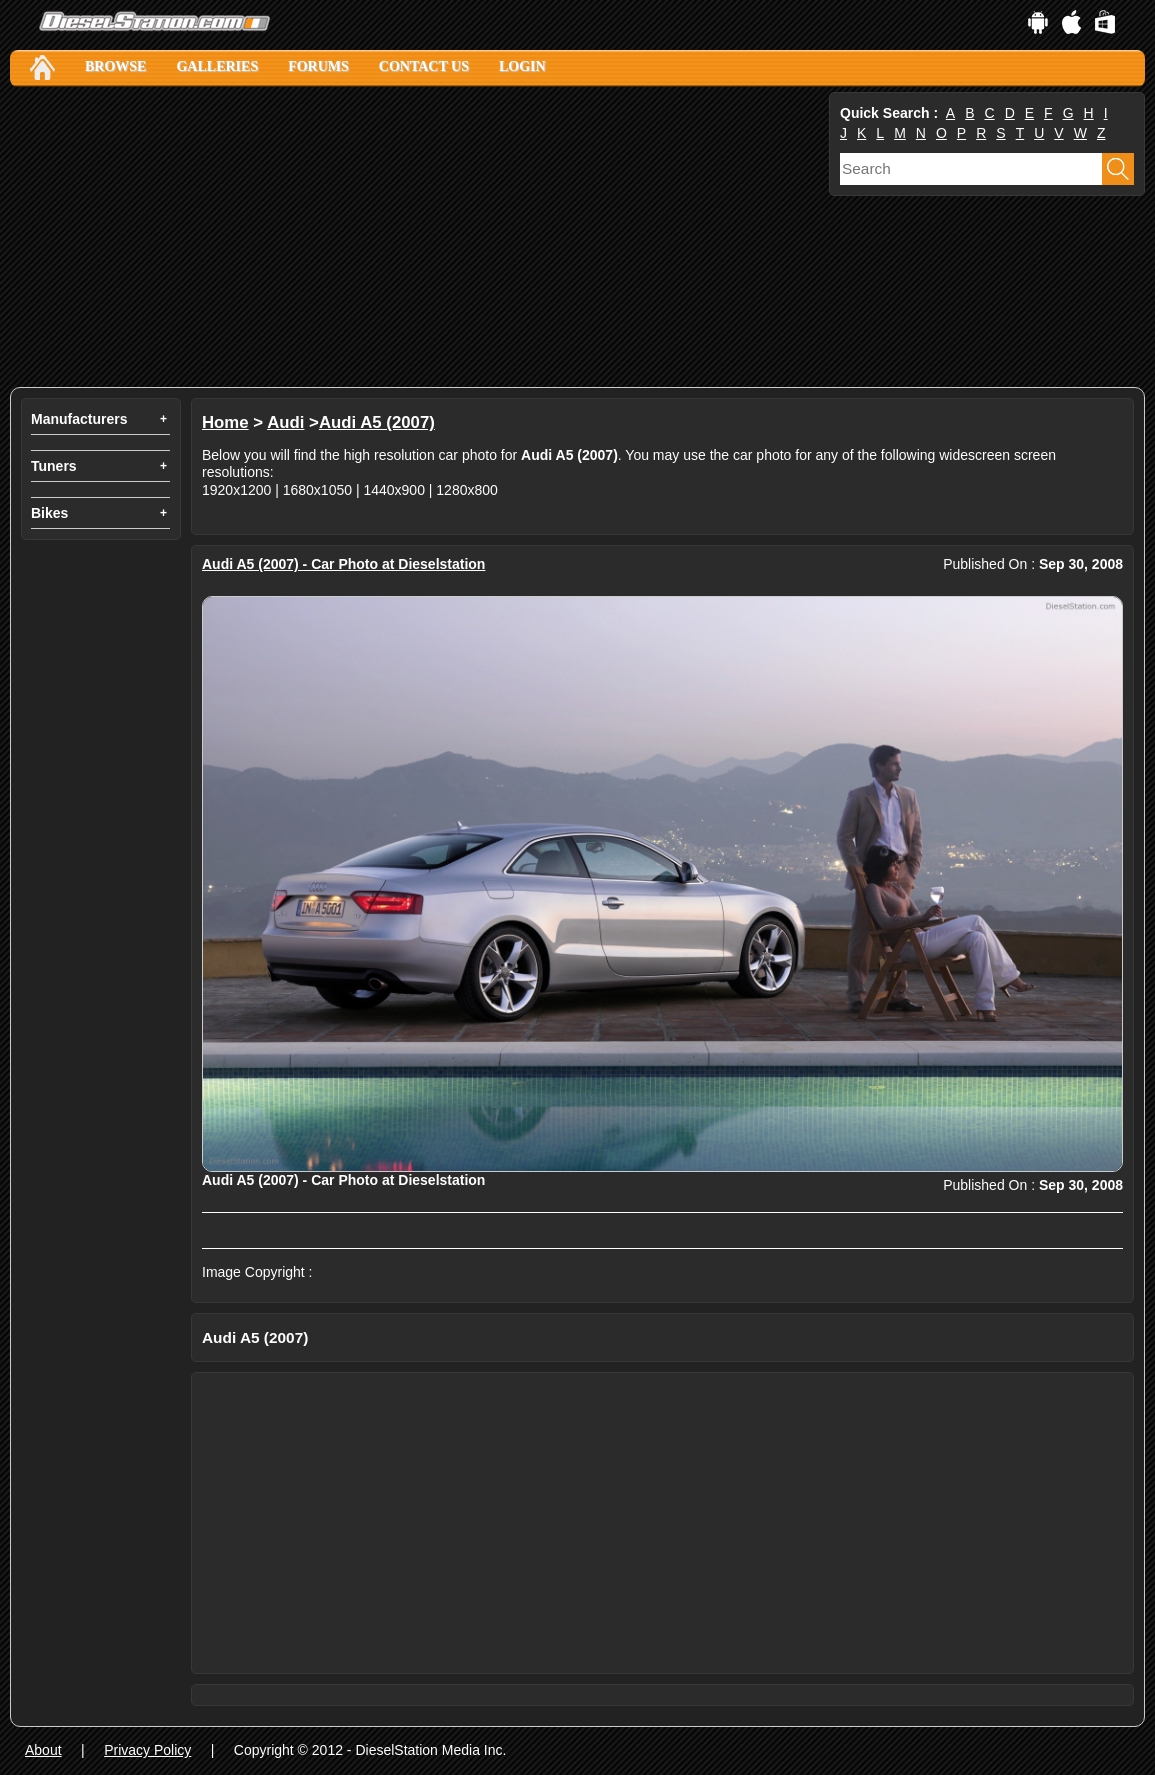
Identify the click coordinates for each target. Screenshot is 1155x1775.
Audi (285, 422)
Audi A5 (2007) (377, 422)
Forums (318, 66)
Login (522, 66)
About (43, 1750)
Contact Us (424, 66)
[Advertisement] (417, 237)
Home (225, 422)
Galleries (217, 66)
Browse (115, 66)
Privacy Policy (147, 1750)
